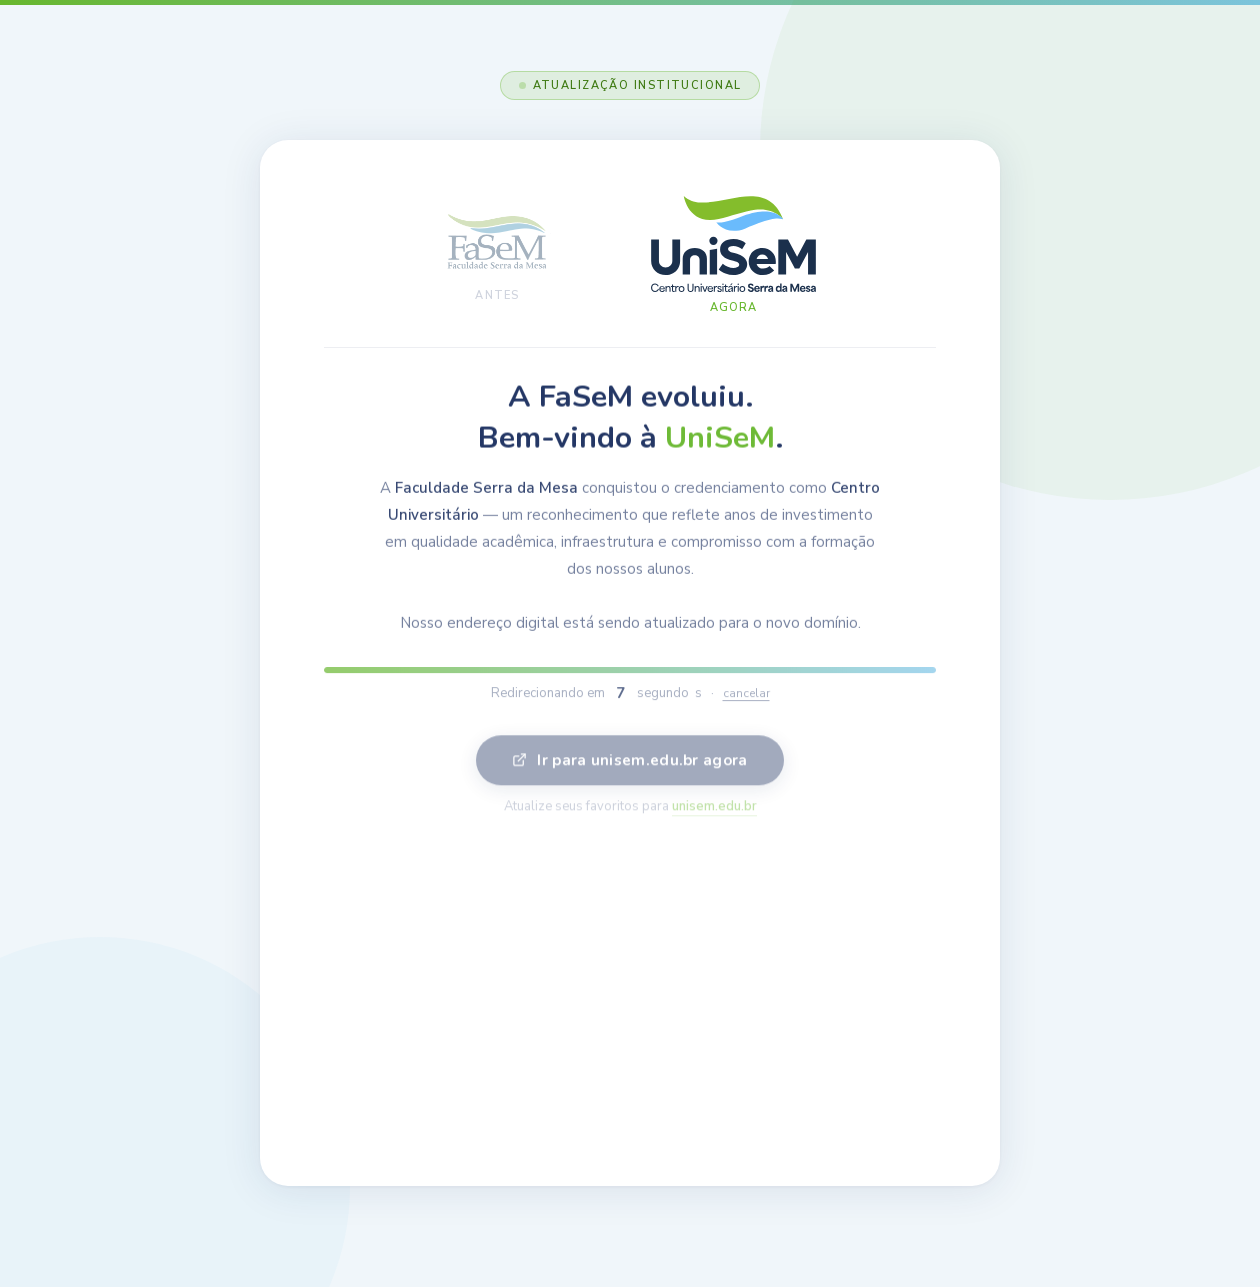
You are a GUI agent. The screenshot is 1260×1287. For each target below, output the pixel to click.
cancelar (746, 700)
